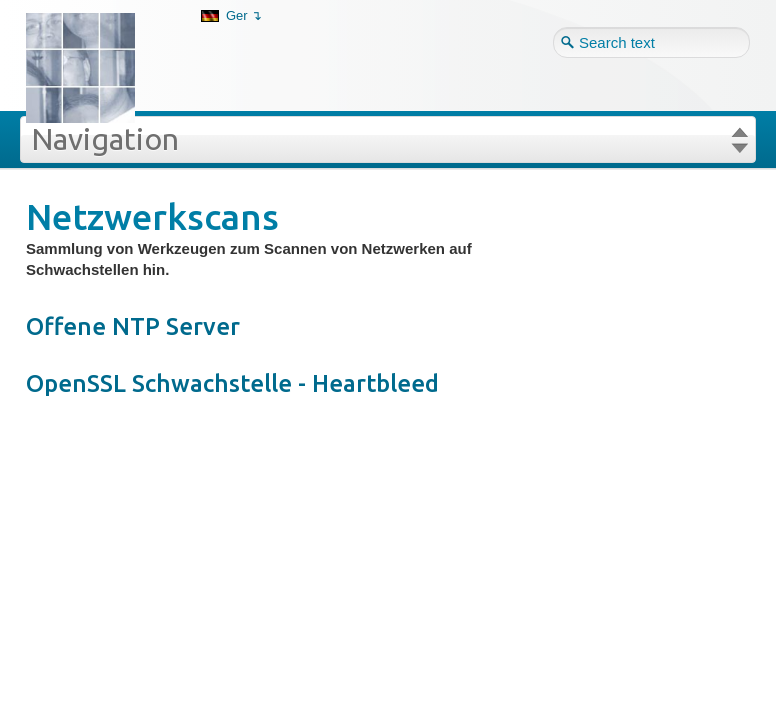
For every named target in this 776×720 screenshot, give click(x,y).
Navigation (105, 139)
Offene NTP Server (133, 326)
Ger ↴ (244, 15)
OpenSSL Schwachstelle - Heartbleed (232, 383)
